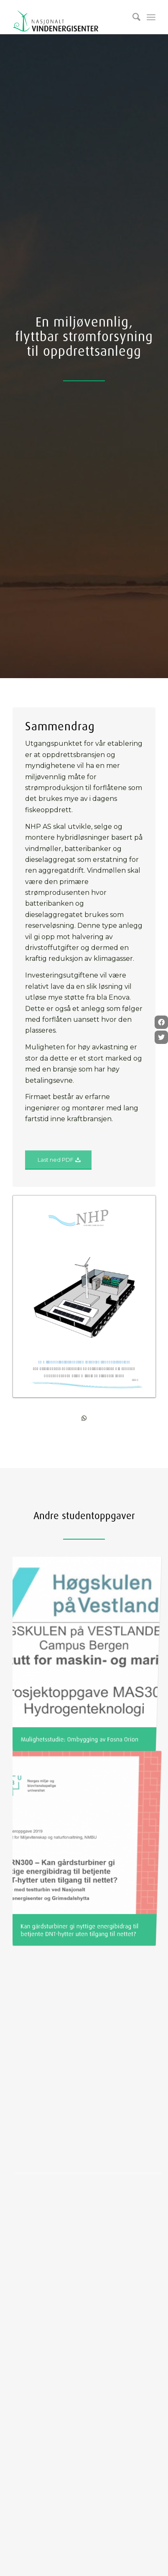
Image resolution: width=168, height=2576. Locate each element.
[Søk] (132, 17)
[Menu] (151, 17)
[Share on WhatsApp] (84, 1418)
